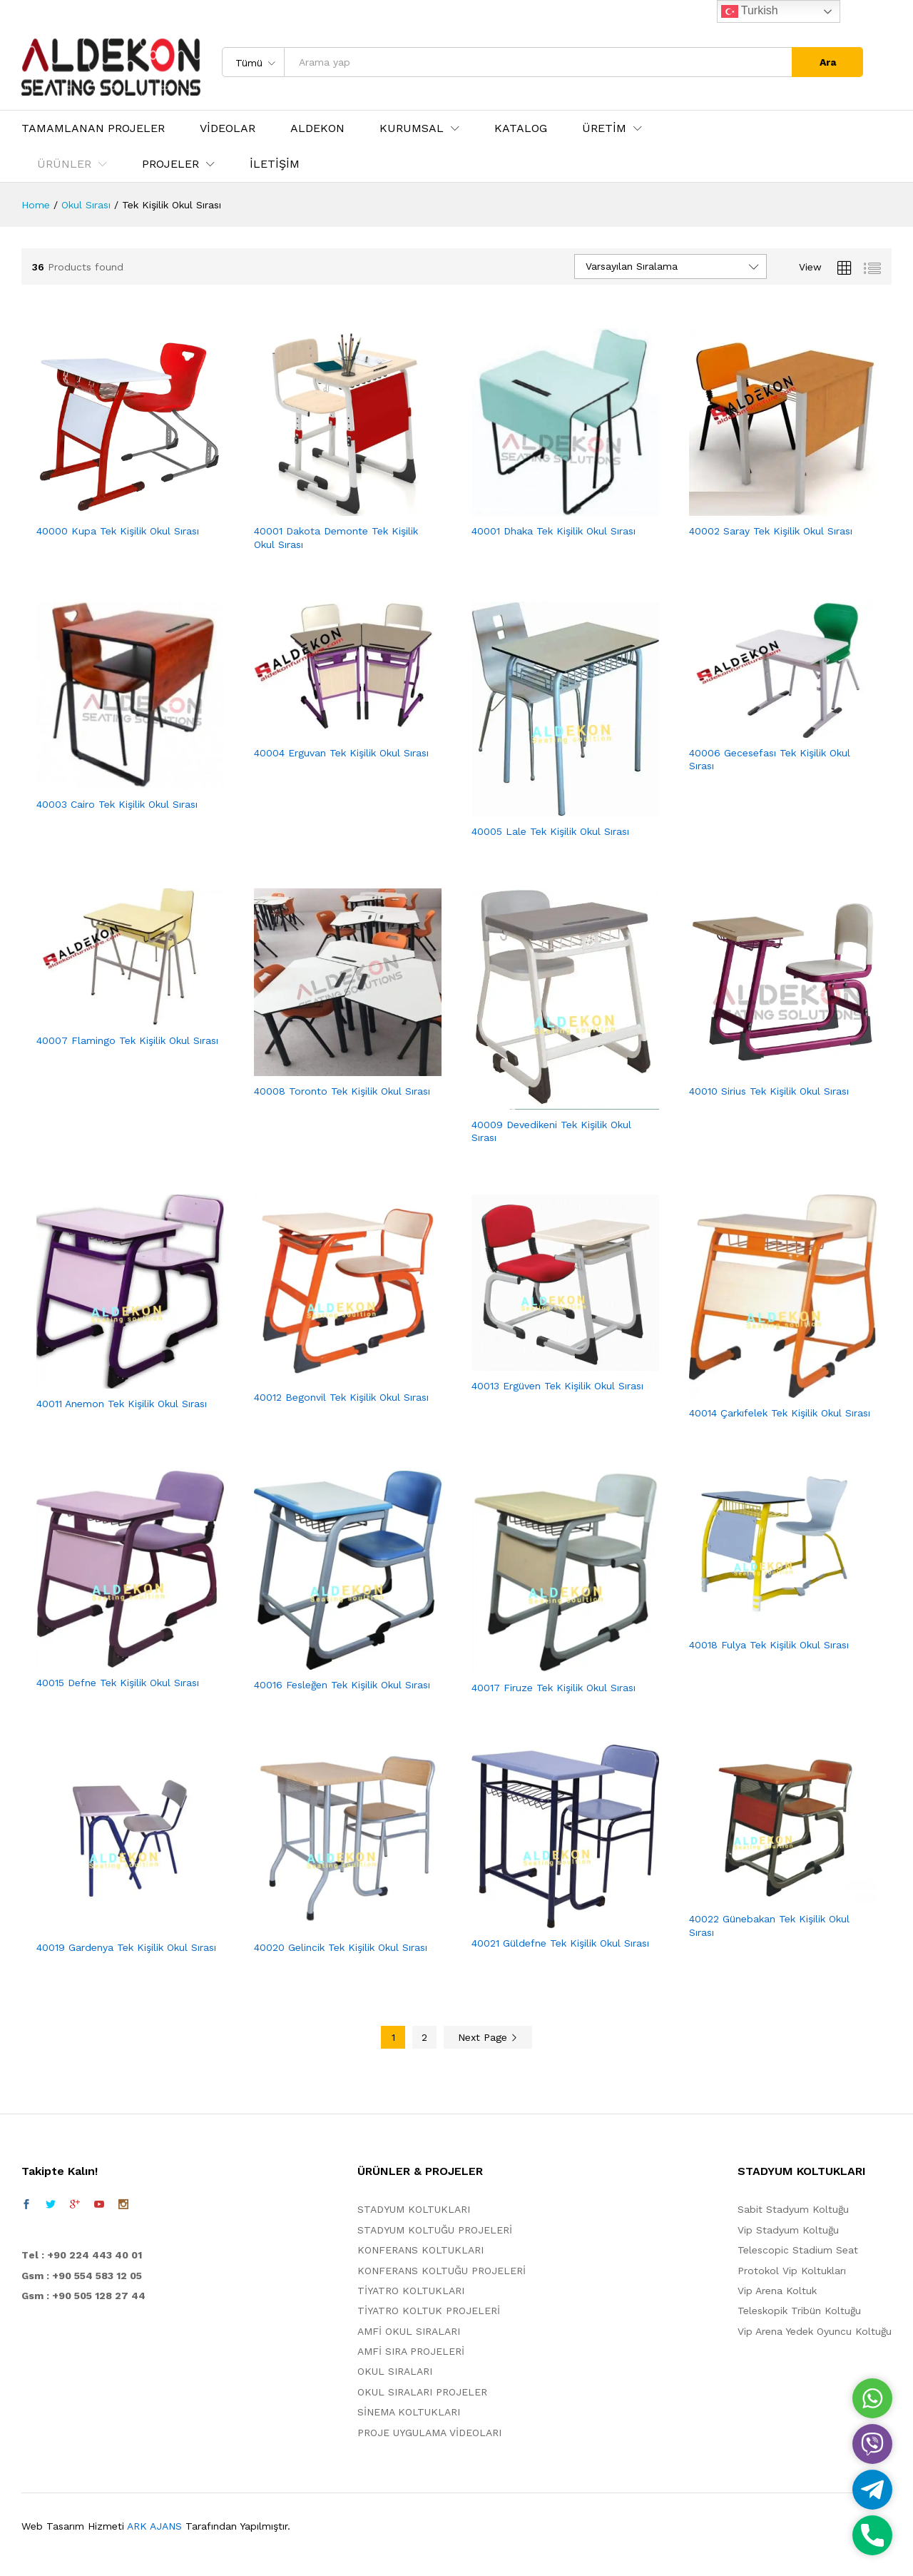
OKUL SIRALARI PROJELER (422, 2392)
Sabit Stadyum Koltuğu (793, 2209)
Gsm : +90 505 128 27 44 (83, 2295)
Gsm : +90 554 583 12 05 (81, 2275)
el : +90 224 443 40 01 (85, 2255)
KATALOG (520, 128)
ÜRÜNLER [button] (64, 164)
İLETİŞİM (275, 164)
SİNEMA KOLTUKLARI (408, 2412)
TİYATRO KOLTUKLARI (410, 2290)
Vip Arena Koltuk (777, 2290)
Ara (828, 62)
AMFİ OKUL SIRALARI (408, 2331)
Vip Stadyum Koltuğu (788, 2230)
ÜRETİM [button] (604, 128)
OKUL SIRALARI (394, 2371)
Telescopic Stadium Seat (798, 2250)
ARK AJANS (154, 2526)
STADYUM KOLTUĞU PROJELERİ (434, 2230)
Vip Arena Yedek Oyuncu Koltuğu (815, 2331)
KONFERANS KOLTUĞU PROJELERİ (441, 2270)
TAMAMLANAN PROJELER (93, 128)
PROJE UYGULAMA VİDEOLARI (429, 2432)
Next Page (488, 2037)
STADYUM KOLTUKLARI (413, 2209)
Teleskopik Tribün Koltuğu (799, 2310)
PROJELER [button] (170, 164)
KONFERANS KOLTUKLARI (420, 2250)
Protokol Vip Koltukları (792, 2270)
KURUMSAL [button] (411, 128)
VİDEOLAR (227, 128)
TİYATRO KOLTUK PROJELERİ (428, 2310)
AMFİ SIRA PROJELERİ (410, 2351)
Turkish (749, 11)
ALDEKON (317, 128)
